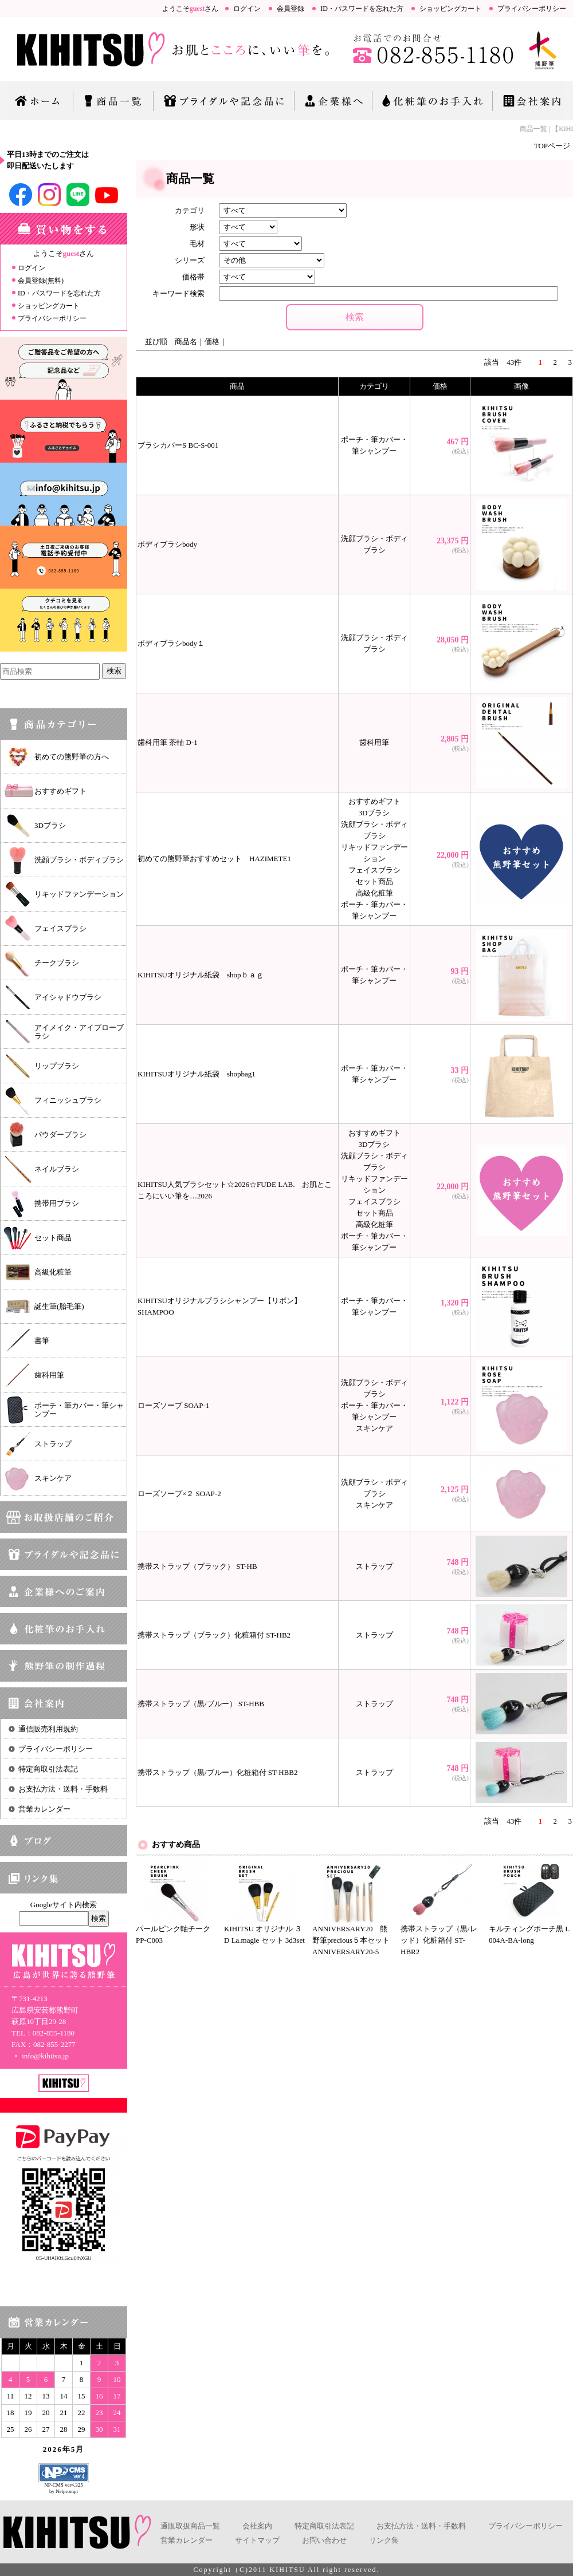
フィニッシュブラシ (67, 1100)
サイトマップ (257, 2540)
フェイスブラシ (60, 928)
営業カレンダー (44, 1809)
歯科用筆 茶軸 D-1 (168, 742)
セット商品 (53, 1237)
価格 (212, 341)
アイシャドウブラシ (67, 997)
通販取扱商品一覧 (190, 2526)
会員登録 (290, 9)
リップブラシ (56, 1066)
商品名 (186, 341)
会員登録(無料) (41, 281)
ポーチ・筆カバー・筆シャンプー (79, 1409)
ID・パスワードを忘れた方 (361, 9)
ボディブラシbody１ (171, 643)
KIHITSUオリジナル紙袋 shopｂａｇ (201, 975)
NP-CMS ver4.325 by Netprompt (63, 2488)
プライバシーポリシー (531, 9)
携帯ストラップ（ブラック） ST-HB (197, 1566)
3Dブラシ (50, 825)
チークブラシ (56, 962)
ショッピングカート (450, 9)
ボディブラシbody (167, 544)
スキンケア (53, 1478)
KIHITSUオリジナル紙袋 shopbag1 (197, 1074)
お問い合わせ (324, 2540)
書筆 (41, 1340)
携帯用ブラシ (56, 1203)
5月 (78, 2449)
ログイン (247, 9)
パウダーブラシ (60, 1134)
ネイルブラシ (56, 1169)
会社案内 (257, 2526)
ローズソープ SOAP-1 (173, 1405)
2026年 (57, 2449)
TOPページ (552, 145)
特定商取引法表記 (48, 1769)
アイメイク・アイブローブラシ (79, 1031)
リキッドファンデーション (79, 894)
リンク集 (384, 2540)
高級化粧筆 (53, 1272)
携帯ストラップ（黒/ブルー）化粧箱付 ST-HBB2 (217, 1772)
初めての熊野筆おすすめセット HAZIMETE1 (214, 858)
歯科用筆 (49, 1375)
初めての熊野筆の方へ (71, 756)
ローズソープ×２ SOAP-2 (179, 1493)
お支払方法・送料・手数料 (63, 1789)
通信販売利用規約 (48, 1729)
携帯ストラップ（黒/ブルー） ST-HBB (201, 1703)
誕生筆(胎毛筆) (59, 1306)
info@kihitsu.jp (40, 2056)
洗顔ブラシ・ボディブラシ (79, 859)
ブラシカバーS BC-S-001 (178, 445)
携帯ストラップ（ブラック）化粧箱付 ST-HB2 (214, 1635)
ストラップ (53, 1443)
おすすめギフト (60, 791)
